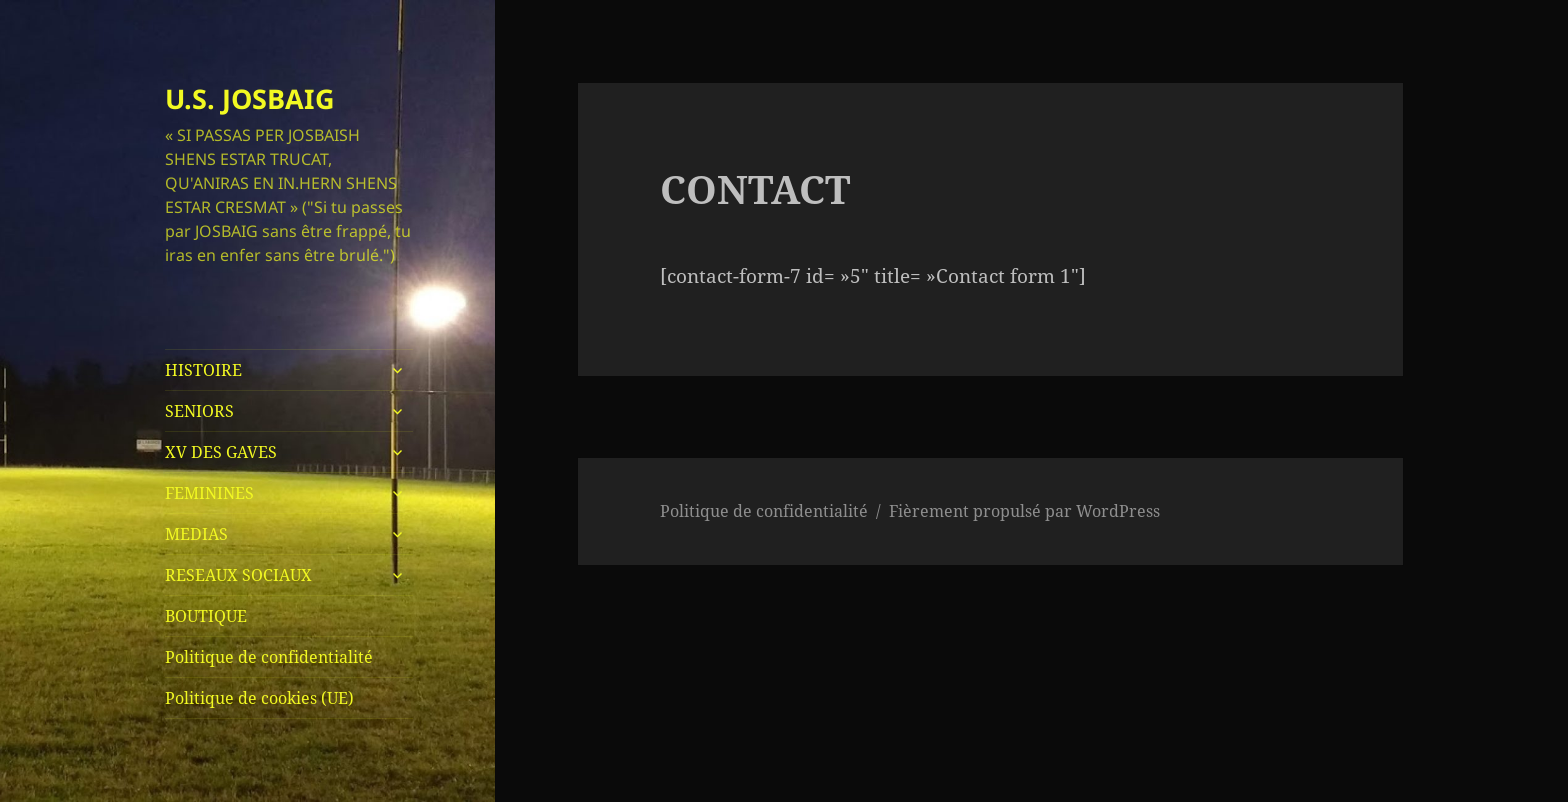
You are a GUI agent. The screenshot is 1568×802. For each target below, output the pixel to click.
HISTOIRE (203, 370)
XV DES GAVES (221, 452)
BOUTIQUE (206, 616)
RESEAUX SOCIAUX (238, 575)
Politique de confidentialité (269, 657)
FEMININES (209, 493)
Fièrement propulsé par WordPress (1024, 511)
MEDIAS (196, 534)
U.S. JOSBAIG (250, 98)
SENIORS (199, 411)
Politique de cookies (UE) (259, 698)
